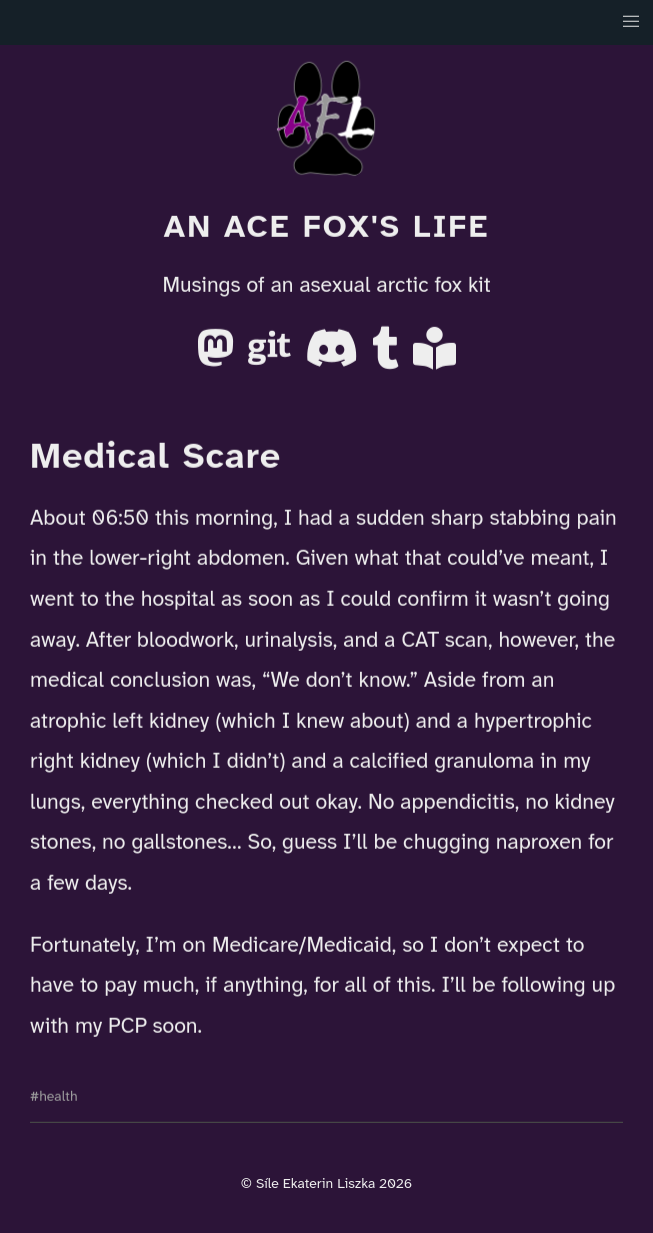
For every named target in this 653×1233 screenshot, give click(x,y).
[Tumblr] (388, 356)
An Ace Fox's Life (326, 226)
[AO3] (434, 356)
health (58, 1095)
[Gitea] (272, 356)
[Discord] (334, 356)
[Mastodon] (218, 356)
